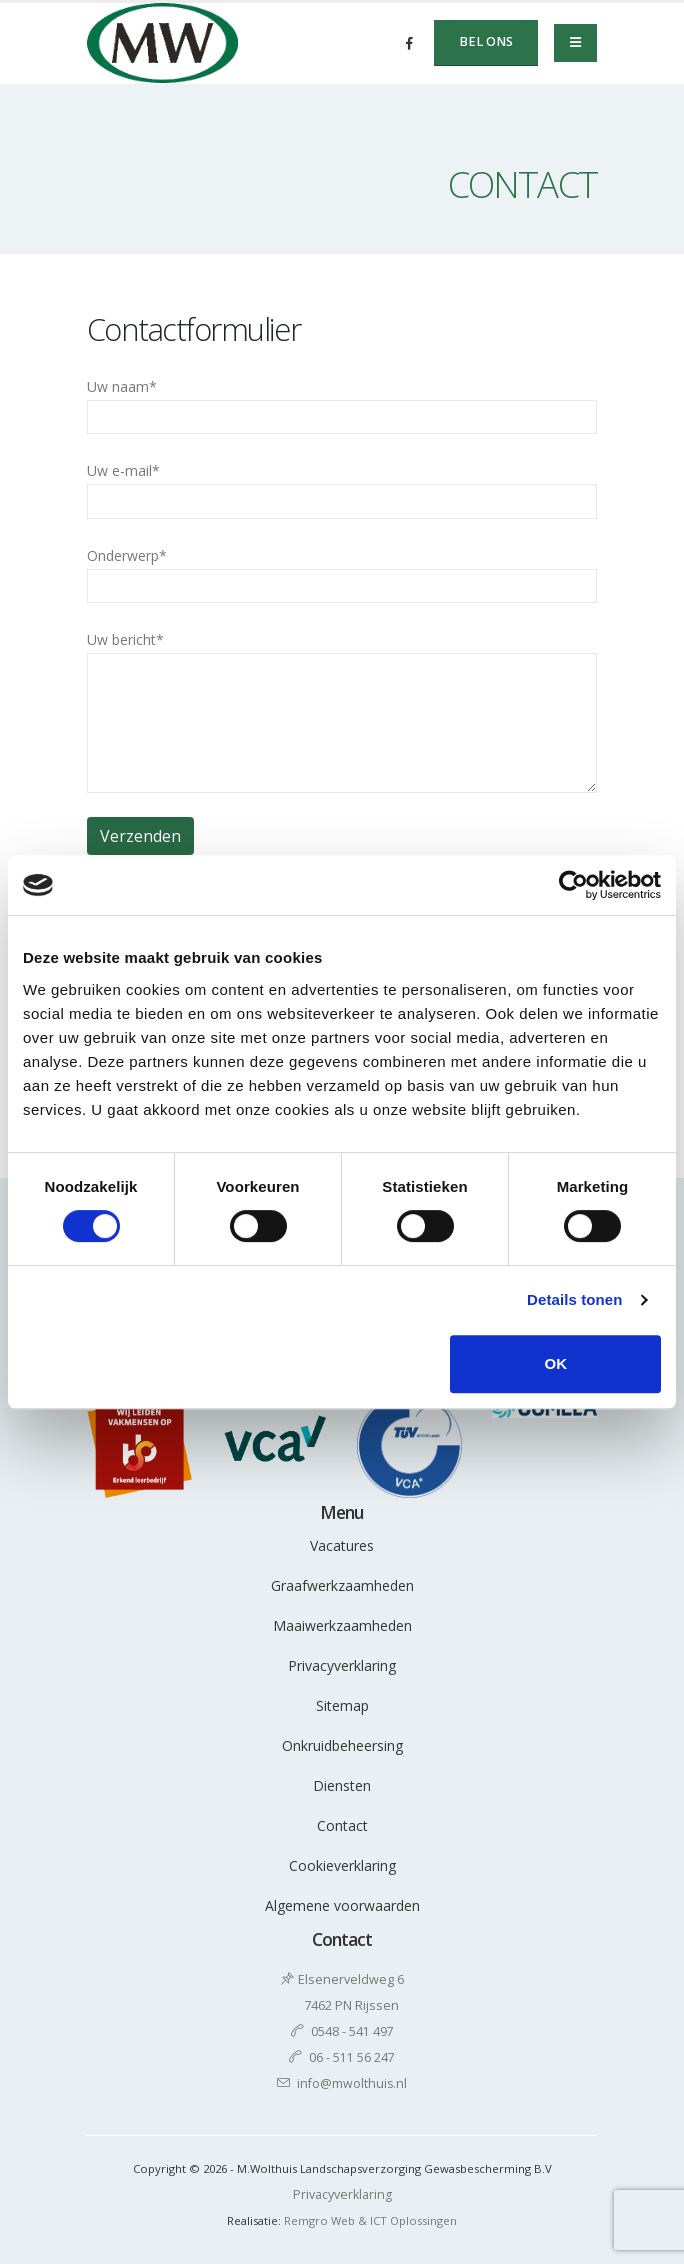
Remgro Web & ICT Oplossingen (370, 2220)
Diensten (342, 1785)
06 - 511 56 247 (352, 2057)
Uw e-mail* (342, 489)
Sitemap (342, 1705)
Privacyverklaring (342, 1665)
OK (555, 1363)
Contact (342, 1825)
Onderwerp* (342, 574)
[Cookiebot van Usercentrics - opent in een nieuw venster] (573, 885)
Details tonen (574, 1299)
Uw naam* (342, 405)
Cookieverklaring (342, 1865)
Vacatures (342, 1545)
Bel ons (486, 41)
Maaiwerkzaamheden (342, 1625)
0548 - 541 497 (352, 2031)
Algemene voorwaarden (342, 1905)
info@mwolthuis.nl (352, 2083)
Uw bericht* (342, 711)
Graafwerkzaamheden (342, 1585)
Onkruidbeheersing (342, 1745)
